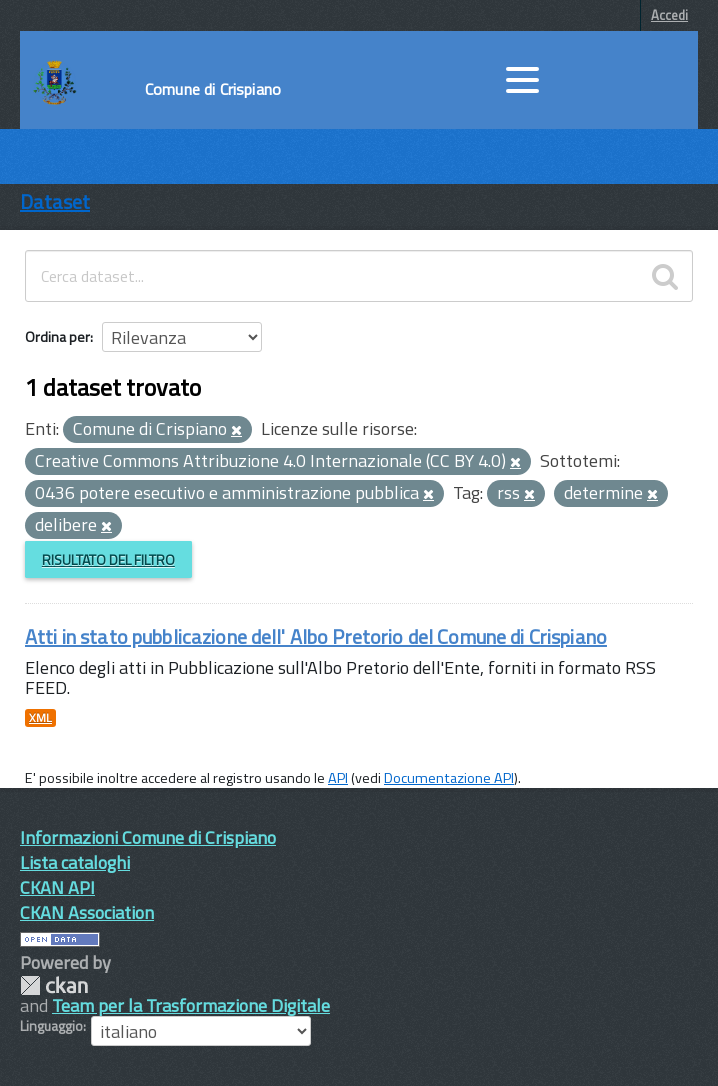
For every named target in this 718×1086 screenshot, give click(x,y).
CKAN (54, 985)
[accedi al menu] (522, 80)
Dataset (55, 201)
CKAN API (57, 887)
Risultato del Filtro (108, 559)
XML (40, 718)
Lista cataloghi (75, 862)
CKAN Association (87, 912)
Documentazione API (449, 778)
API (338, 778)
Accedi (669, 15)
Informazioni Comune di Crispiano (148, 837)
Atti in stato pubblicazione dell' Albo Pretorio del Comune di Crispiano (316, 636)
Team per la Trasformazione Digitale (191, 1005)
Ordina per (57, 336)
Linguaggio (51, 1026)
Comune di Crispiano (213, 89)
